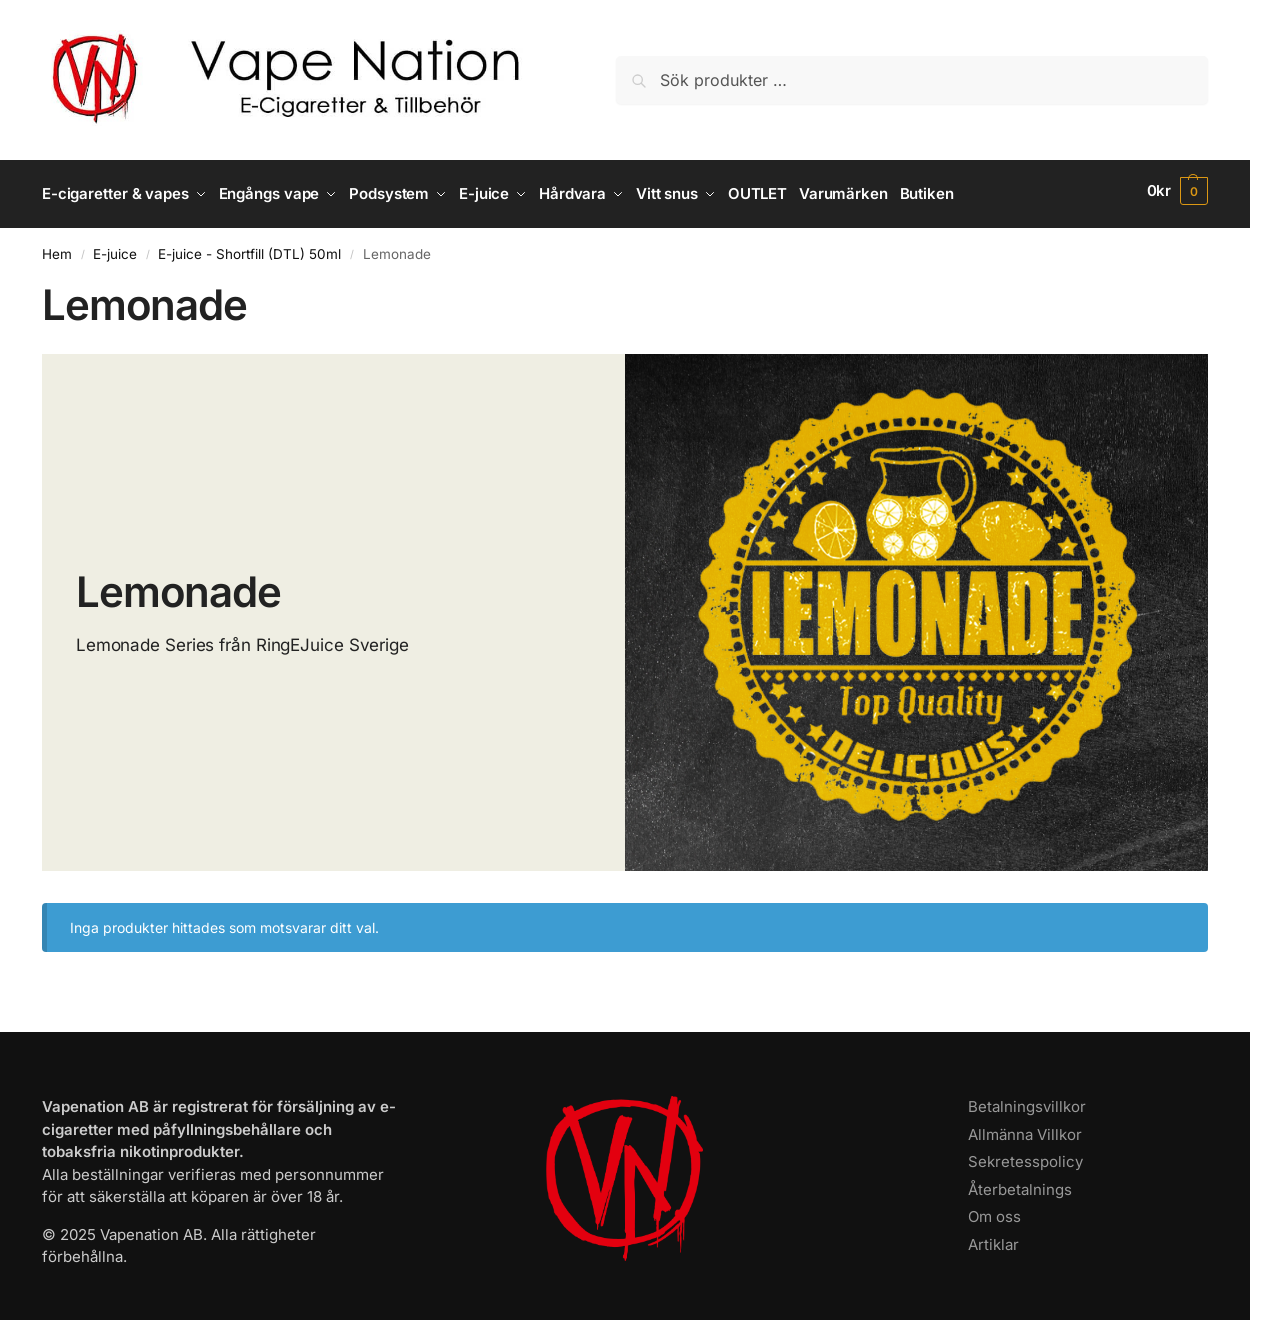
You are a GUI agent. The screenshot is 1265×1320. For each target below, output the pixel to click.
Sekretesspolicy (1025, 1155)
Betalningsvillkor (1027, 1100)
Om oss (994, 1210)
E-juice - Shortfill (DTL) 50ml (249, 247)
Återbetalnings (1020, 1182)
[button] (1178, 191)
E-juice (115, 247)
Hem (57, 247)
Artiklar (993, 1237)
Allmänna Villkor (1025, 1127)
